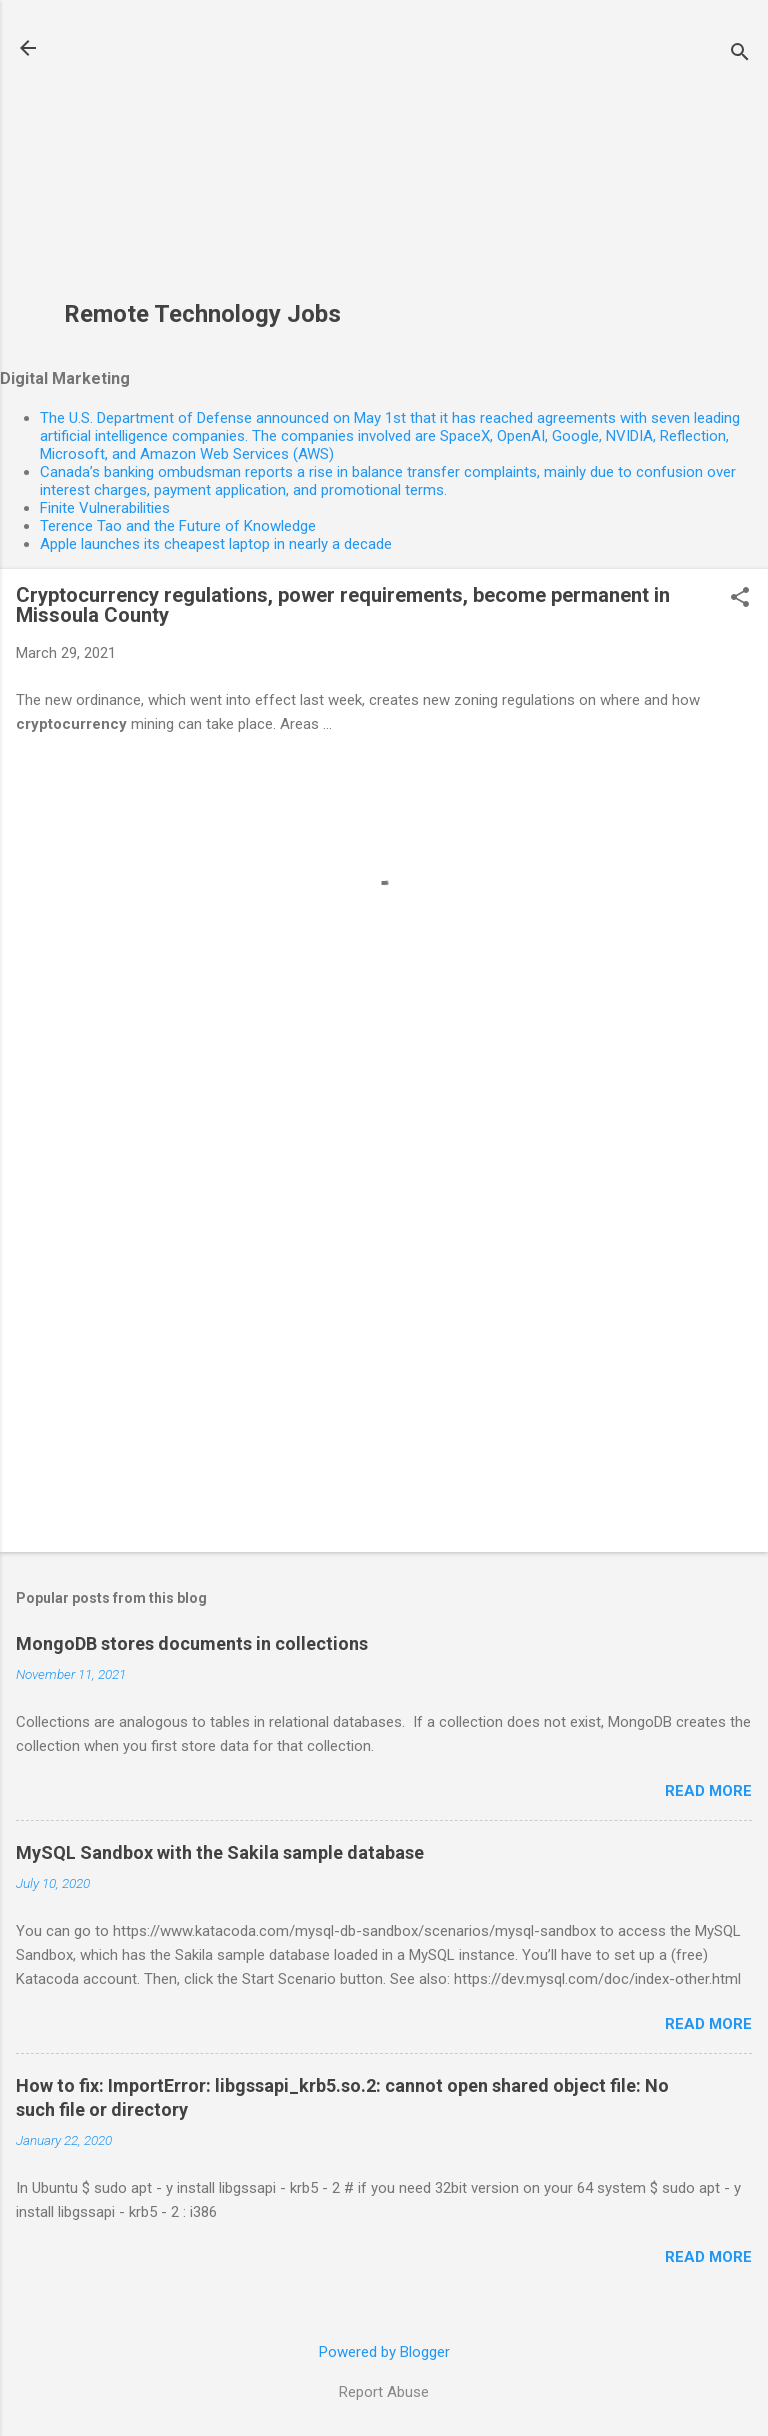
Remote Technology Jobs (202, 314)
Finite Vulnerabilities (105, 508)
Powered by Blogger (384, 2352)
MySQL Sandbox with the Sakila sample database (220, 1852)
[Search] (740, 54)
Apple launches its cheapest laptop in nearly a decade (216, 544)
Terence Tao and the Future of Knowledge (178, 526)
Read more (708, 1791)
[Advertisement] (202, 161)
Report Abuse (384, 2392)
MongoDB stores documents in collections (192, 1643)
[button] (740, 599)
